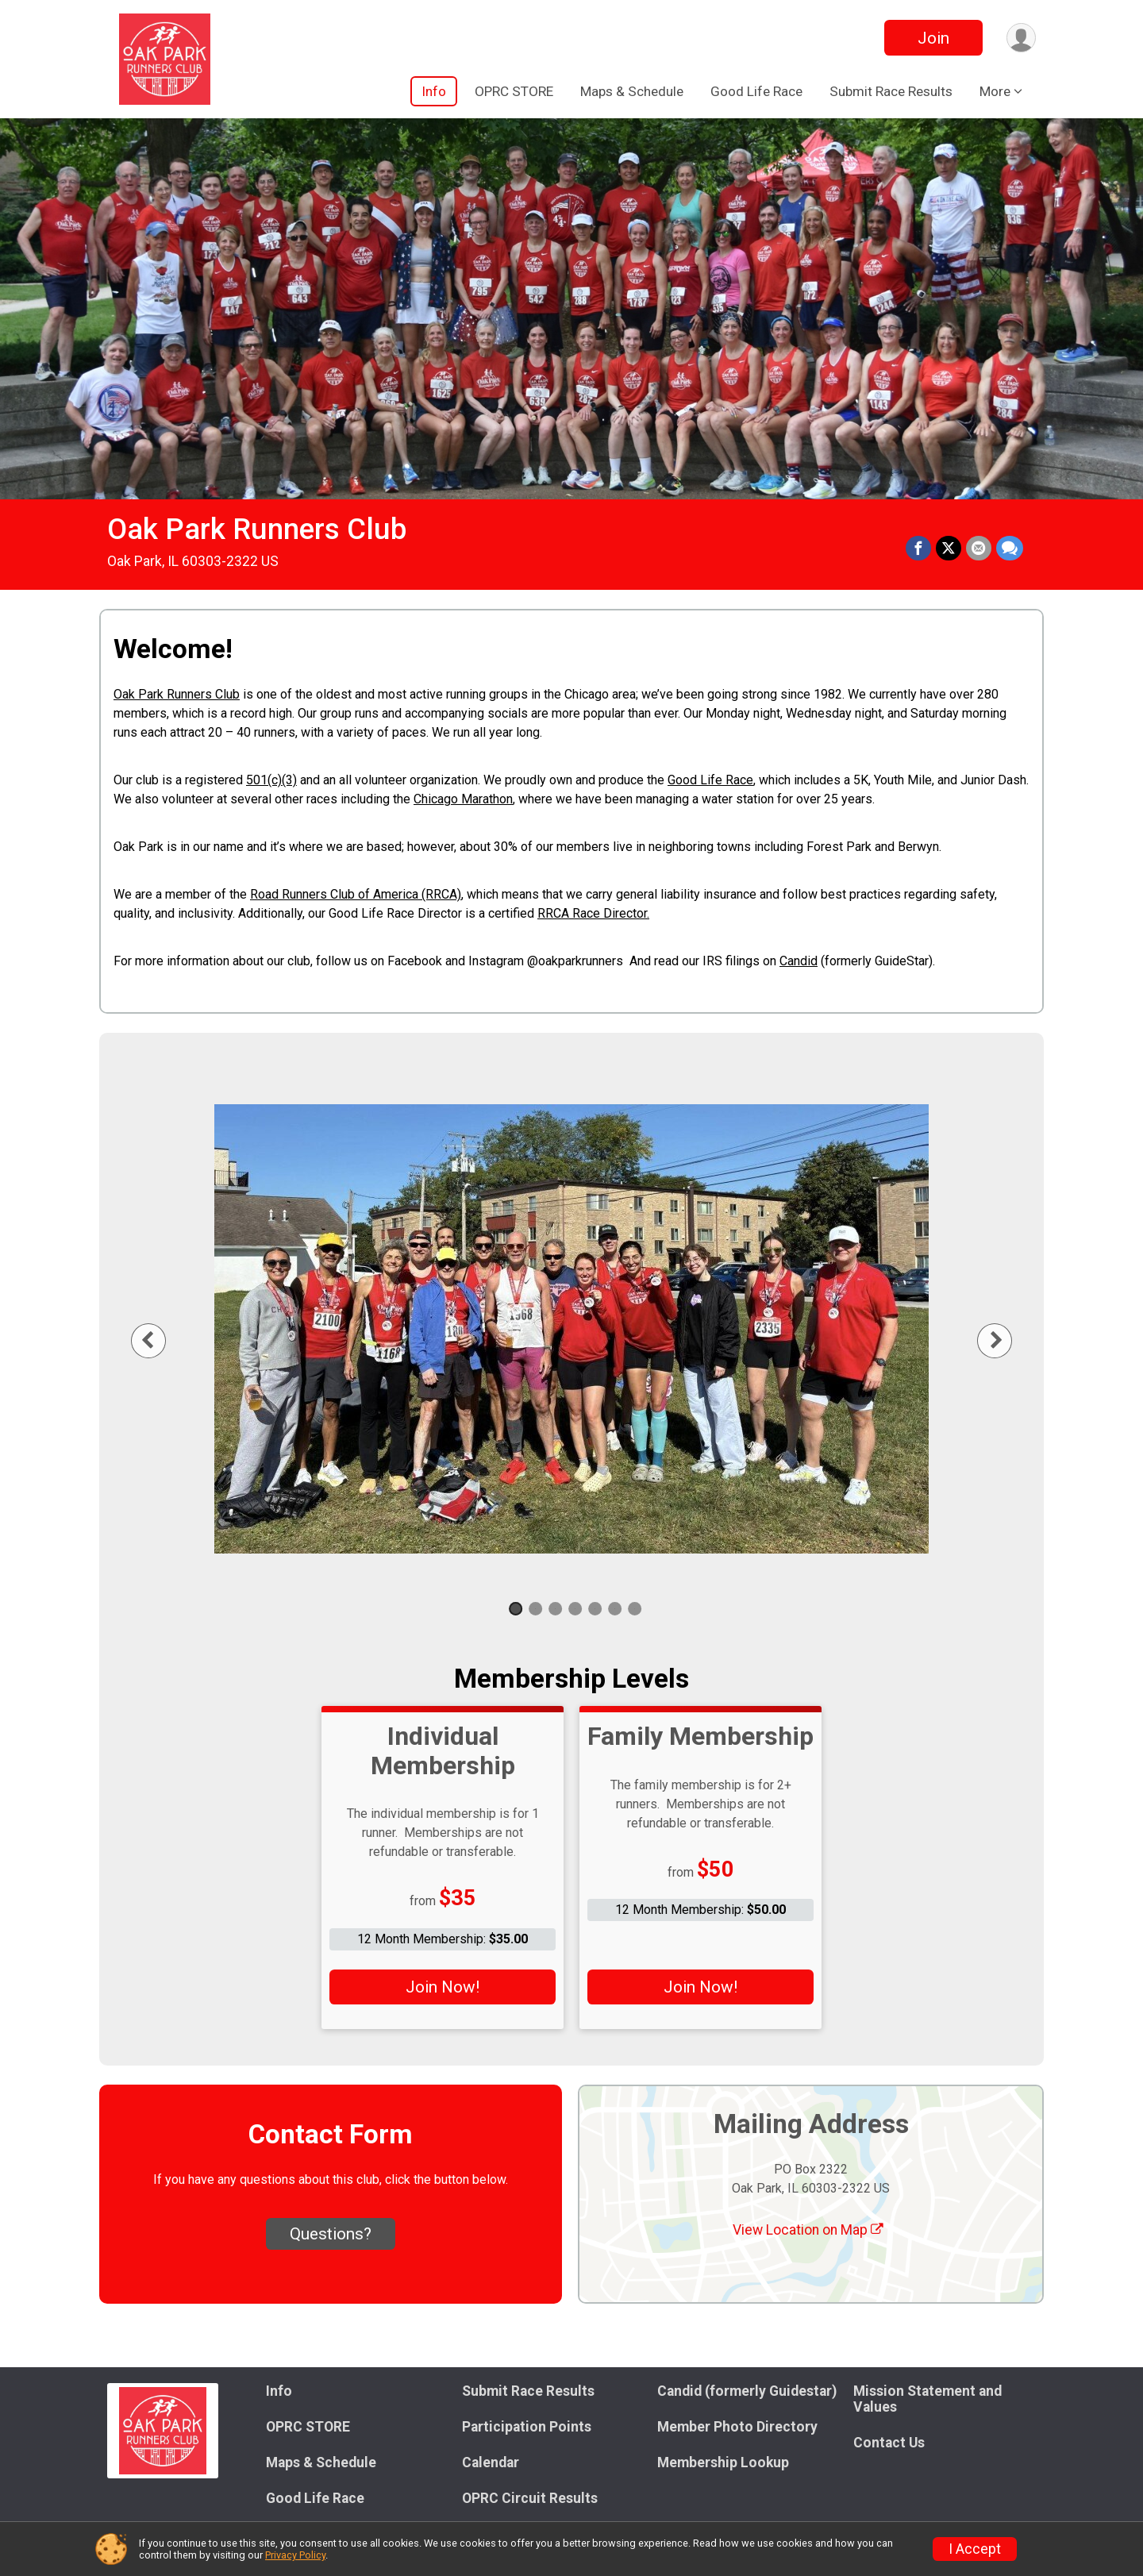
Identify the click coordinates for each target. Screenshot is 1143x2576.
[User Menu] (1021, 37)
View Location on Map (808, 2230)
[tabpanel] (571, 1329)
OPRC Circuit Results (530, 2498)
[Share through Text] (1009, 548)
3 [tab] (555, 1608)
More (994, 91)
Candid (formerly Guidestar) (747, 2391)
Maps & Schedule (631, 91)
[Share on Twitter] (948, 548)
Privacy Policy (295, 2555)
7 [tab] (634, 1608)
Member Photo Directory (737, 2427)
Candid (798, 960)
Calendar (490, 2462)
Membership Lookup (723, 2462)
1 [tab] (515, 1608)
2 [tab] (535, 1608)
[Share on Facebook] (918, 548)
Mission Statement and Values (927, 2399)
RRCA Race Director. (593, 913)
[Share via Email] (978, 548)
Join (933, 38)
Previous (160, 1340)
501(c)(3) (271, 779)
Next (1007, 1340)
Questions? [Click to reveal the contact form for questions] (330, 2233)
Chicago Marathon (463, 799)
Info (433, 91)
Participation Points (526, 2427)
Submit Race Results (890, 91)
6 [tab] (614, 1608)
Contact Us (889, 2443)
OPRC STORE (514, 91)
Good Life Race (756, 91)
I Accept (975, 2549)
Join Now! (442, 1986)
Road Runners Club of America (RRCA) (355, 894)
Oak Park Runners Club (256, 529)
